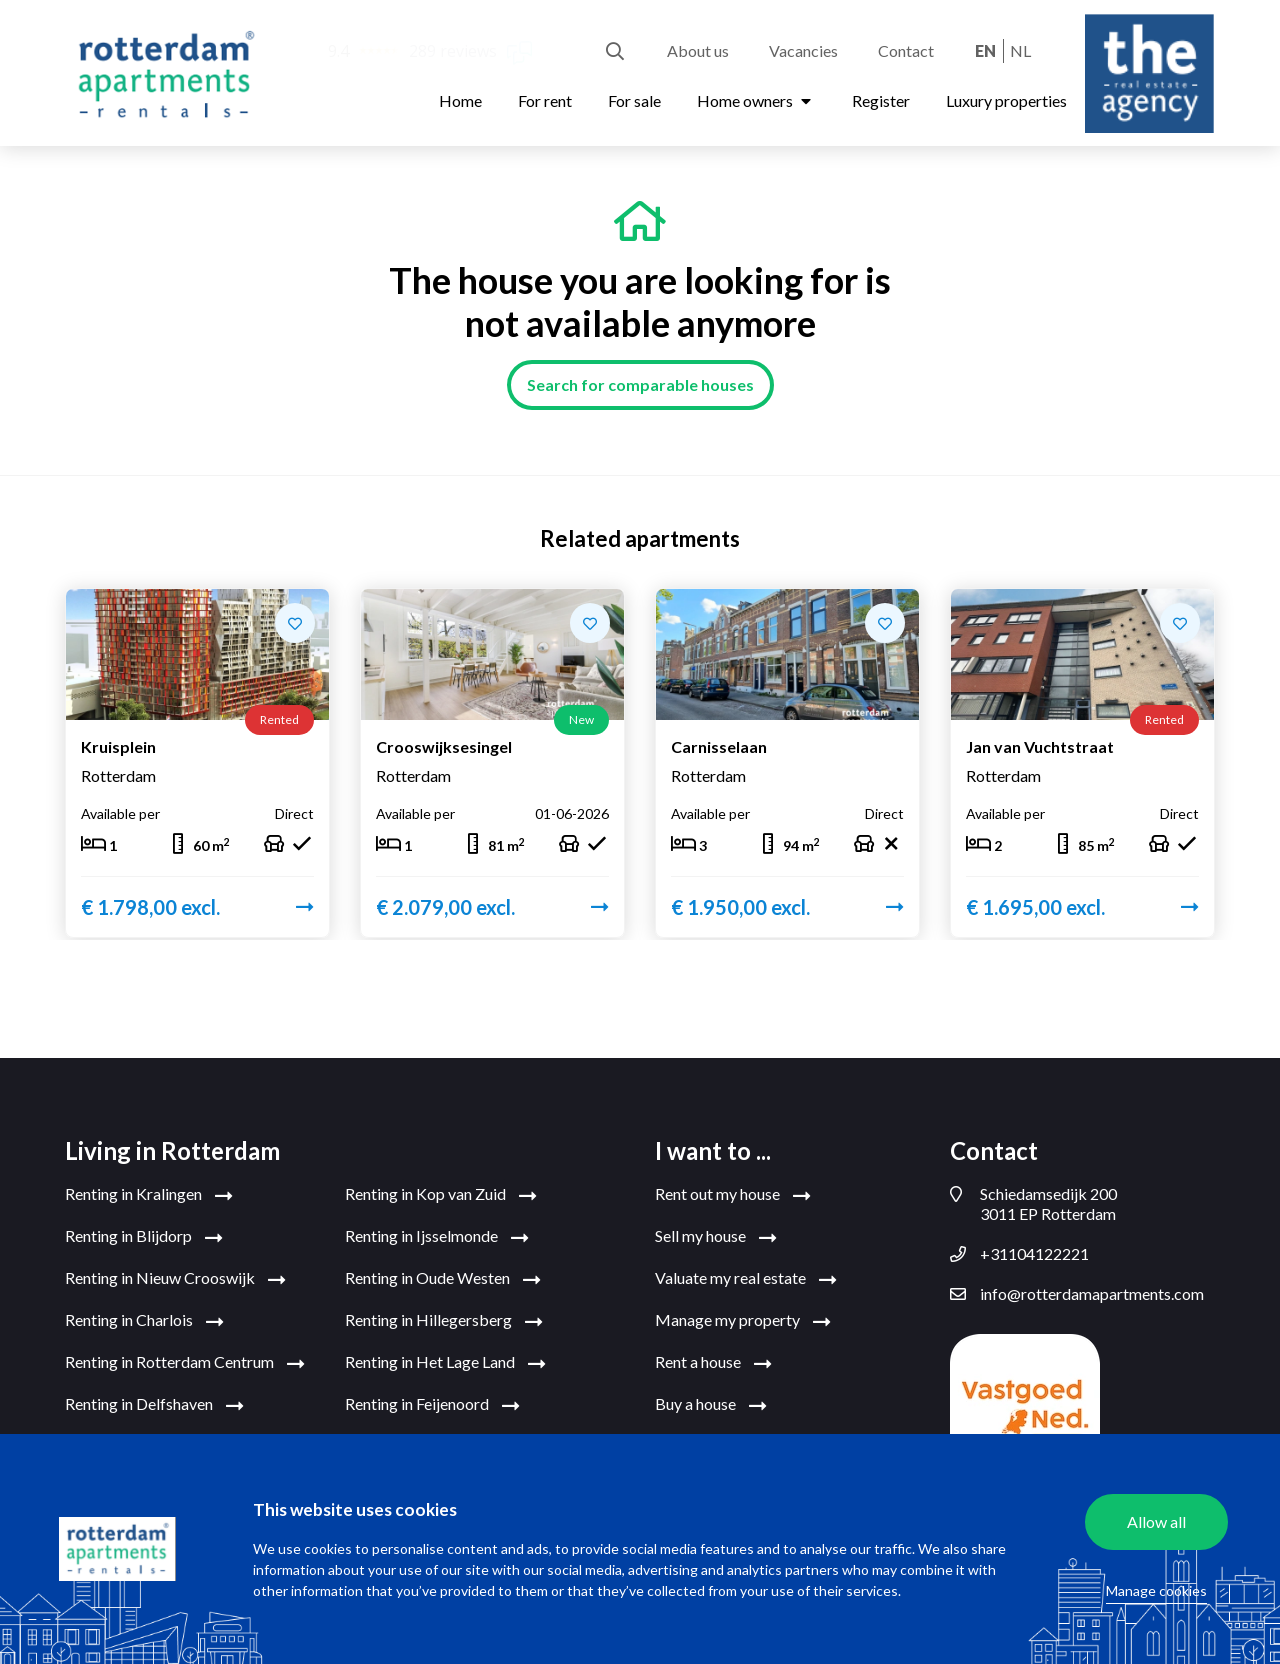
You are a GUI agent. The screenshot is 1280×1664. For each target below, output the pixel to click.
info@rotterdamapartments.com (1077, 1294)
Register (881, 100)
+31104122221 (1019, 1254)
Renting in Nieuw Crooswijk (175, 1279)
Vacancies (803, 50)
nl (1020, 50)
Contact (906, 50)
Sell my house (716, 1237)
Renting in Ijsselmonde (437, 1237)
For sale (634, 100)
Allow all (1156, 1521)
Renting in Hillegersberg (444, 1321)
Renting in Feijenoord (432, 1405)
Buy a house (711, 1405)
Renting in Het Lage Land (445, 1363)
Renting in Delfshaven (154, 1405)
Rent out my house (733, 1195)
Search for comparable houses (640, 384)
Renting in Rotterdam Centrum (185, 1363)
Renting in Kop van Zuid (441, 1195)
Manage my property (743, 1321)
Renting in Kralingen (149, 1195)
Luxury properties (1006, 100)
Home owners (756, 100)
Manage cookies (1156, 1590)
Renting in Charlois (144, 1321)
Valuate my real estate (746, 1279)
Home (460, 100)
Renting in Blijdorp (144, 1237)
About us (698, 50)
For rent (545, 100)
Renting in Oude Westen (443, 1279)
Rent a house (713, 1363)
